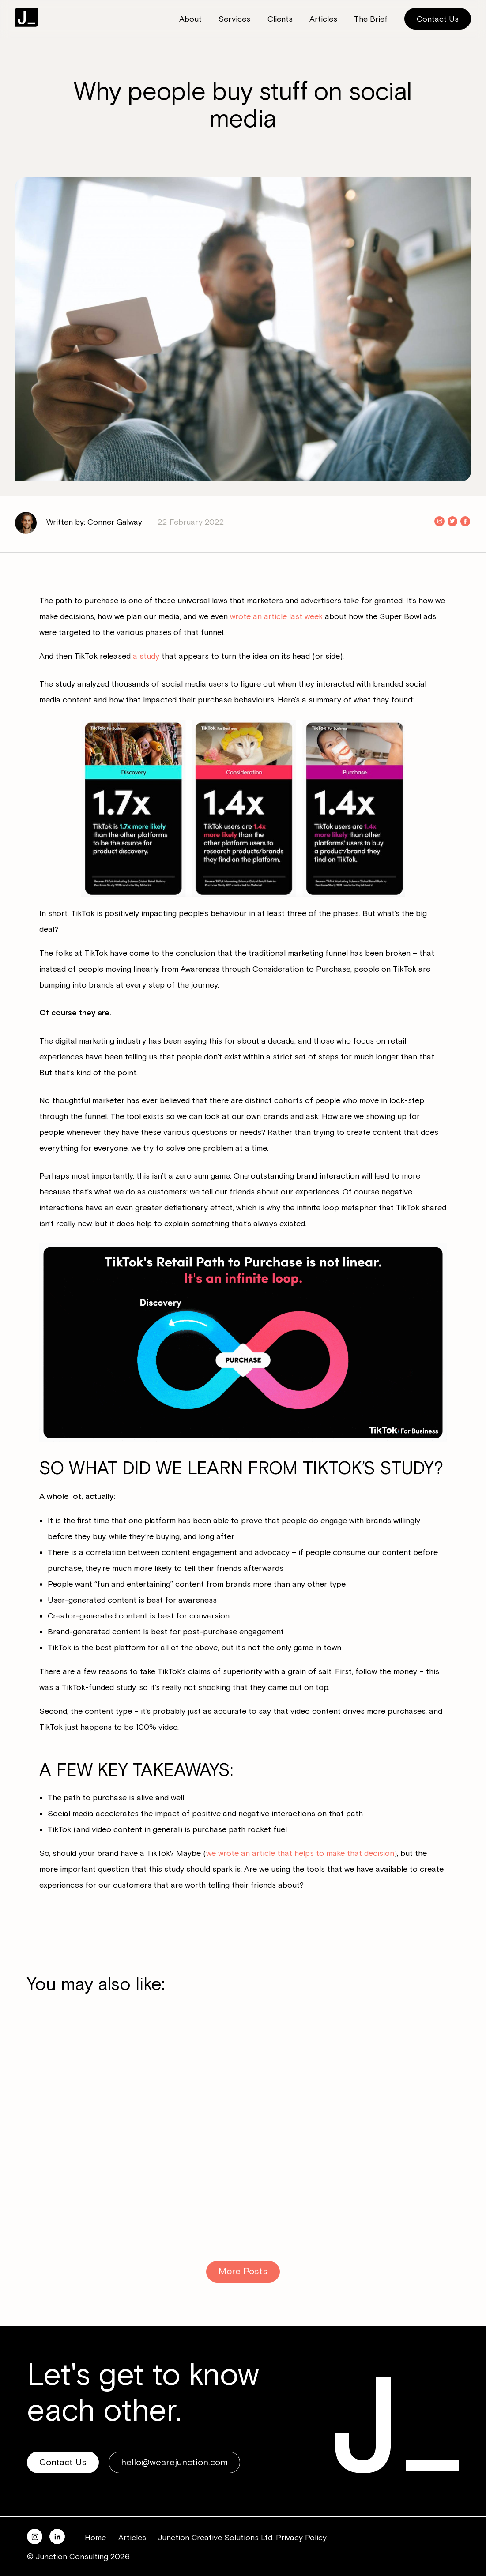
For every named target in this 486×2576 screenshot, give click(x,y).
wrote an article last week (276, 616)
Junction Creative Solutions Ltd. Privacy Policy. (243, 2537)
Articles (132, 2537)
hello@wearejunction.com (174, 2462)
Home (95, 2537)
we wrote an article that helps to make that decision (300, 1853)
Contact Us (438, 19)
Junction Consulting (26, 17)
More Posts (243, 2271)
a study (146, 656)
